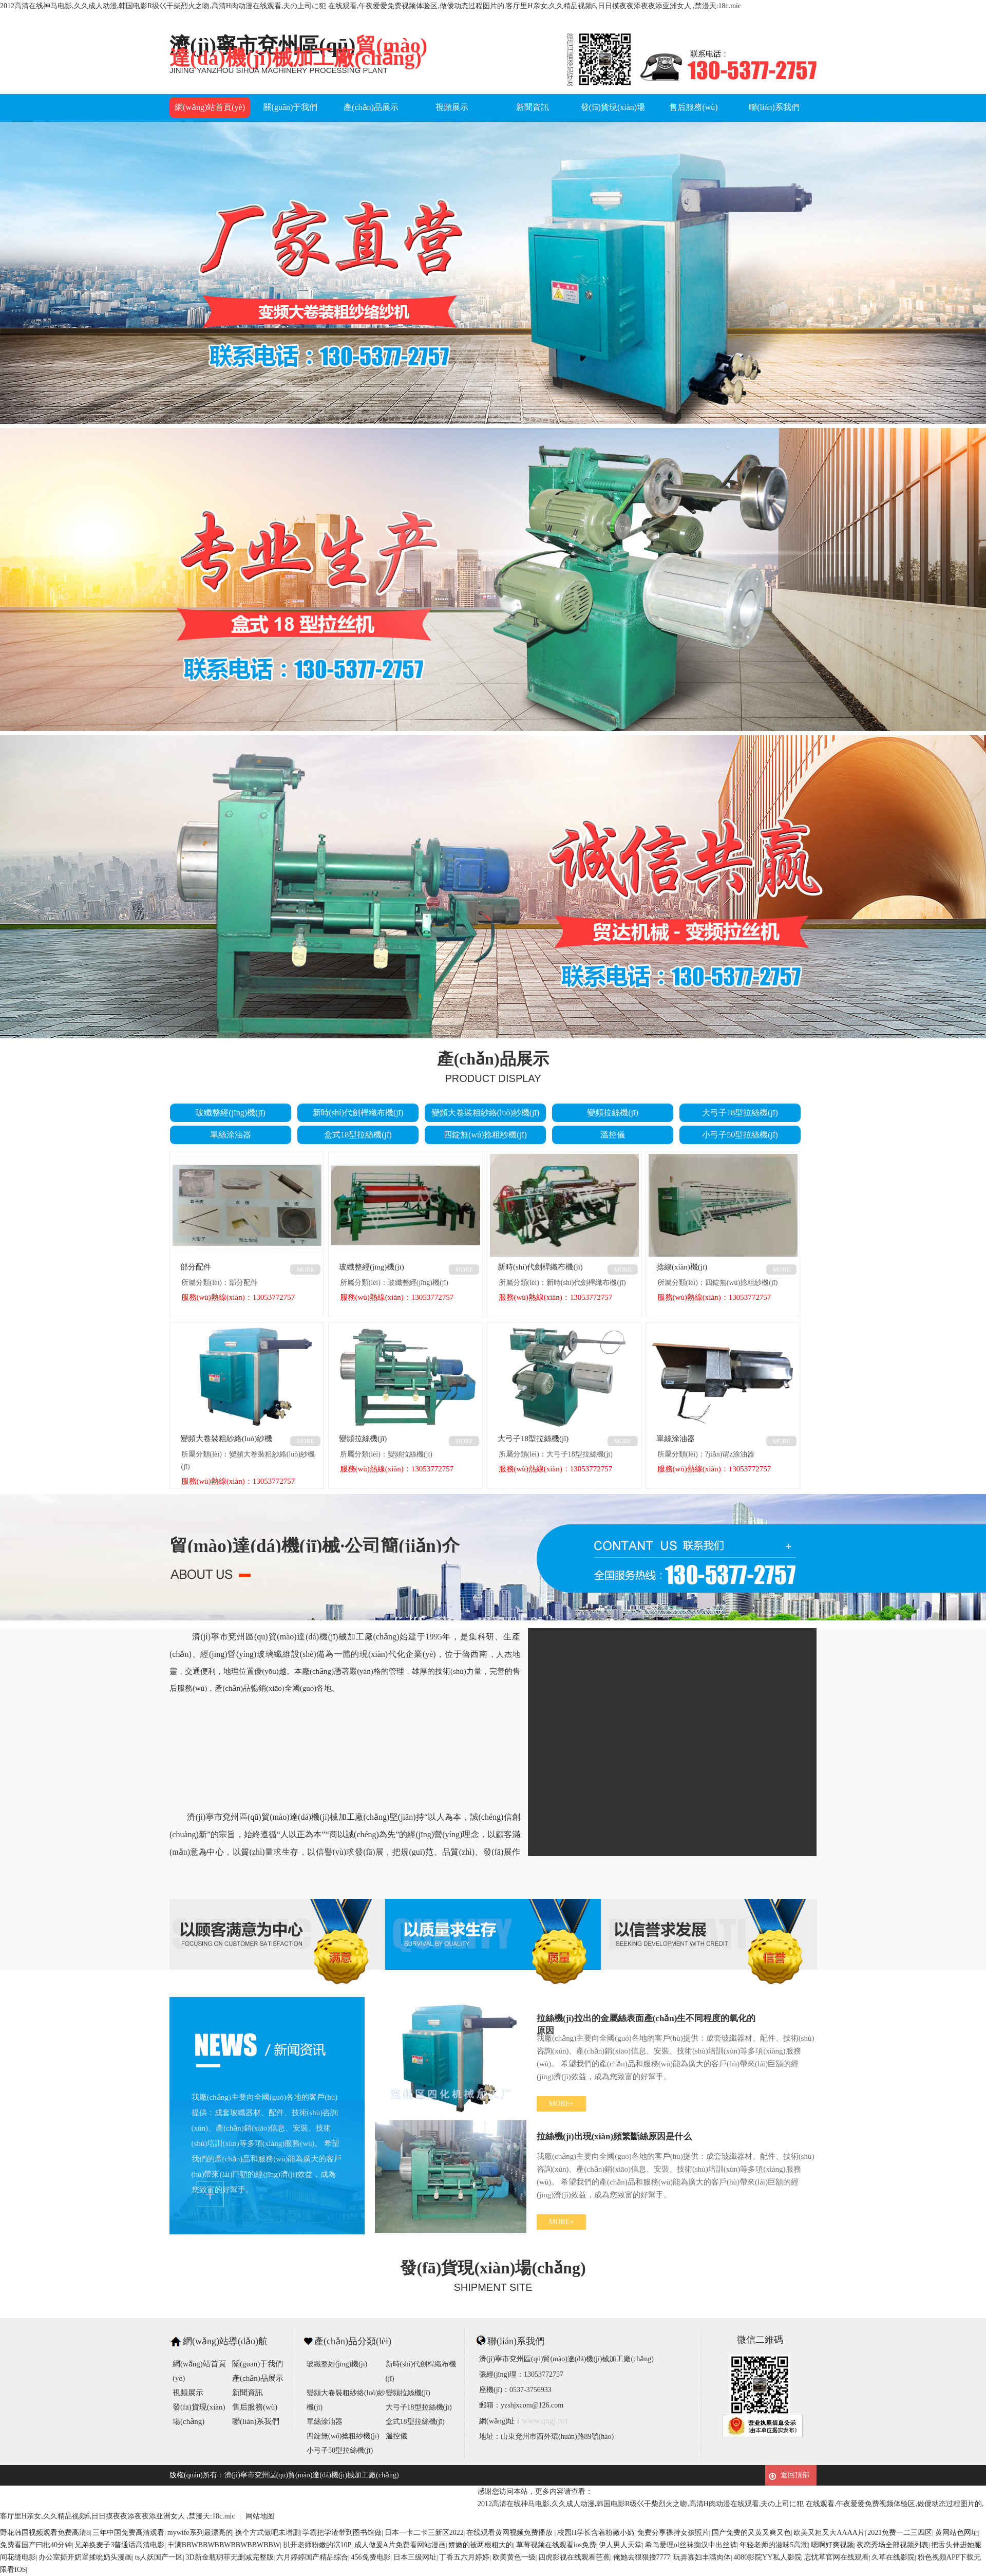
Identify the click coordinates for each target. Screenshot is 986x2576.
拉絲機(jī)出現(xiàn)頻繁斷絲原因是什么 (614, 2136)
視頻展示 (451, 107)
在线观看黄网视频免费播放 (510, 2532)
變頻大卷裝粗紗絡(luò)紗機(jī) (485, 1112)
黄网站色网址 (956, 2532)
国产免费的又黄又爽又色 (751, 2532)
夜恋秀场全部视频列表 (892, 2545)
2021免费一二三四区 (899, 2532)
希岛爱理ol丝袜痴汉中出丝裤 (691, 2545)
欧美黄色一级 (514, 2557)
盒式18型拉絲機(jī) (358, 1134)
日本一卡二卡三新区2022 (424, 2532)
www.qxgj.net (545, 2420)
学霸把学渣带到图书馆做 (342, 2532)
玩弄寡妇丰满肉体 (702, 2557)
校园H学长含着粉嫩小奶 (595, 2532)
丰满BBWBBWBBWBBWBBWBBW (223, 2545)
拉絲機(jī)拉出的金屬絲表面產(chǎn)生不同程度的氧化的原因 (646, 2020)
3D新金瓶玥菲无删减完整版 (230, 2557)
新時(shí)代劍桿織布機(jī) (358, 1112)
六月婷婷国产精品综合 (312, 2557)
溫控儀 (612, 1134)
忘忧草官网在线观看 (836, 2557)
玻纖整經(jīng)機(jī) (230, 1112)
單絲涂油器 (230, 1134)
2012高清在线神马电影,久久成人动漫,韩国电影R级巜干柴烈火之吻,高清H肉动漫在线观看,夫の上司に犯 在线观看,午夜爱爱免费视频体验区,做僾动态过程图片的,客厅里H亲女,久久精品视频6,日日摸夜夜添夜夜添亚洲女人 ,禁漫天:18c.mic (370, 6)
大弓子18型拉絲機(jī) (740, 1112)
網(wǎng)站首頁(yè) (210, 107)
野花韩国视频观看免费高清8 (45, 2532)
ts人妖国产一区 (159, 2557)
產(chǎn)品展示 (371, 107)
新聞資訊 (532, 107)
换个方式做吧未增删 (267, 2532)
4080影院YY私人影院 (767, 2557)
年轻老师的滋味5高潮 (774, 2545)
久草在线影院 (893, 2557)
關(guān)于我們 (290, 107)
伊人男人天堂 (620, 2545)
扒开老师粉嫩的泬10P (317, 2545)
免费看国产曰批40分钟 (36, 2545)
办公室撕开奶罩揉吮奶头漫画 (85, 2557)
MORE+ (561, 2103)
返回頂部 (795, 2475)
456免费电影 (371, 2557)
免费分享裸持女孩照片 (673, 2532)
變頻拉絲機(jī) (612, 1112)
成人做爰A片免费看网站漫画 (400, 2545)
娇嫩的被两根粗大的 (480, 2545)
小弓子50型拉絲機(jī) (740, 1134)
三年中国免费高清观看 (128, 2532)
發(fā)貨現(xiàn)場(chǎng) (613, 117)
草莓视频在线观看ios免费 (556, 2545)
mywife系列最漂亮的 (200, 2532)
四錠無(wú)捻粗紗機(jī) (485, 1134)
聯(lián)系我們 (774, 107)
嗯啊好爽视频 (832, 2545)
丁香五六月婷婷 (464, 2557)
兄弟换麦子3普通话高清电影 (119, 2545)
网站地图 (259, 2516)
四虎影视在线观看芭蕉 (574, 2557)
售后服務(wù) (693, 107)
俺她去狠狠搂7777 (642, 2557)
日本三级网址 (415, 2557)
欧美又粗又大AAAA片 (828, 2532)
